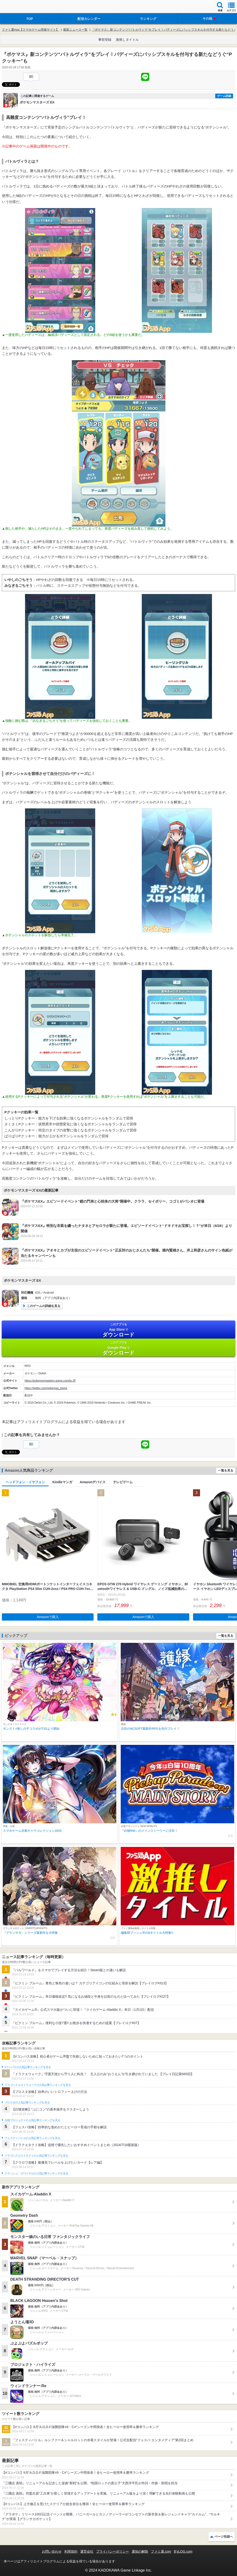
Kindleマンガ (62, 1482)
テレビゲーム (123, 1482)
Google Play (118, 1348)
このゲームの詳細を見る (43, 1306)
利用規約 (70, 2551)
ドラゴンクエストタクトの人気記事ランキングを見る (36, 2155)
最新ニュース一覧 (75, 29)
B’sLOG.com (183, 2551)
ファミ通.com (161, 2551)
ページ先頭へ (224, 2536)
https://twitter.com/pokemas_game (46, 1388)
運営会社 (86, 2551)
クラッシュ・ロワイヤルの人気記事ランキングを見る (36, 2173)
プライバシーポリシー (112, 2551)
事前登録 (104, 39)
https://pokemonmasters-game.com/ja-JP (50, 1380)
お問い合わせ (52, 2551)
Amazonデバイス (93, 1482)
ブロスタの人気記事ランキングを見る (27, 2102)
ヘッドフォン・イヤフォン (25, 1482)
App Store (118, 1330)
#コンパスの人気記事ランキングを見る (28, 2067)
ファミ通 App (17, 7)
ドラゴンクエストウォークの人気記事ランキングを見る (38, 2085)
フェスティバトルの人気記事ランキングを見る (32, 2138)
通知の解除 (140, 2551)
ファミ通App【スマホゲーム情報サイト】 (30, 29)
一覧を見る (225, 1470)
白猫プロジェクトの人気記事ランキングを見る (32, 2120)
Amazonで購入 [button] (48, 1617)
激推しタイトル (127, 39)
